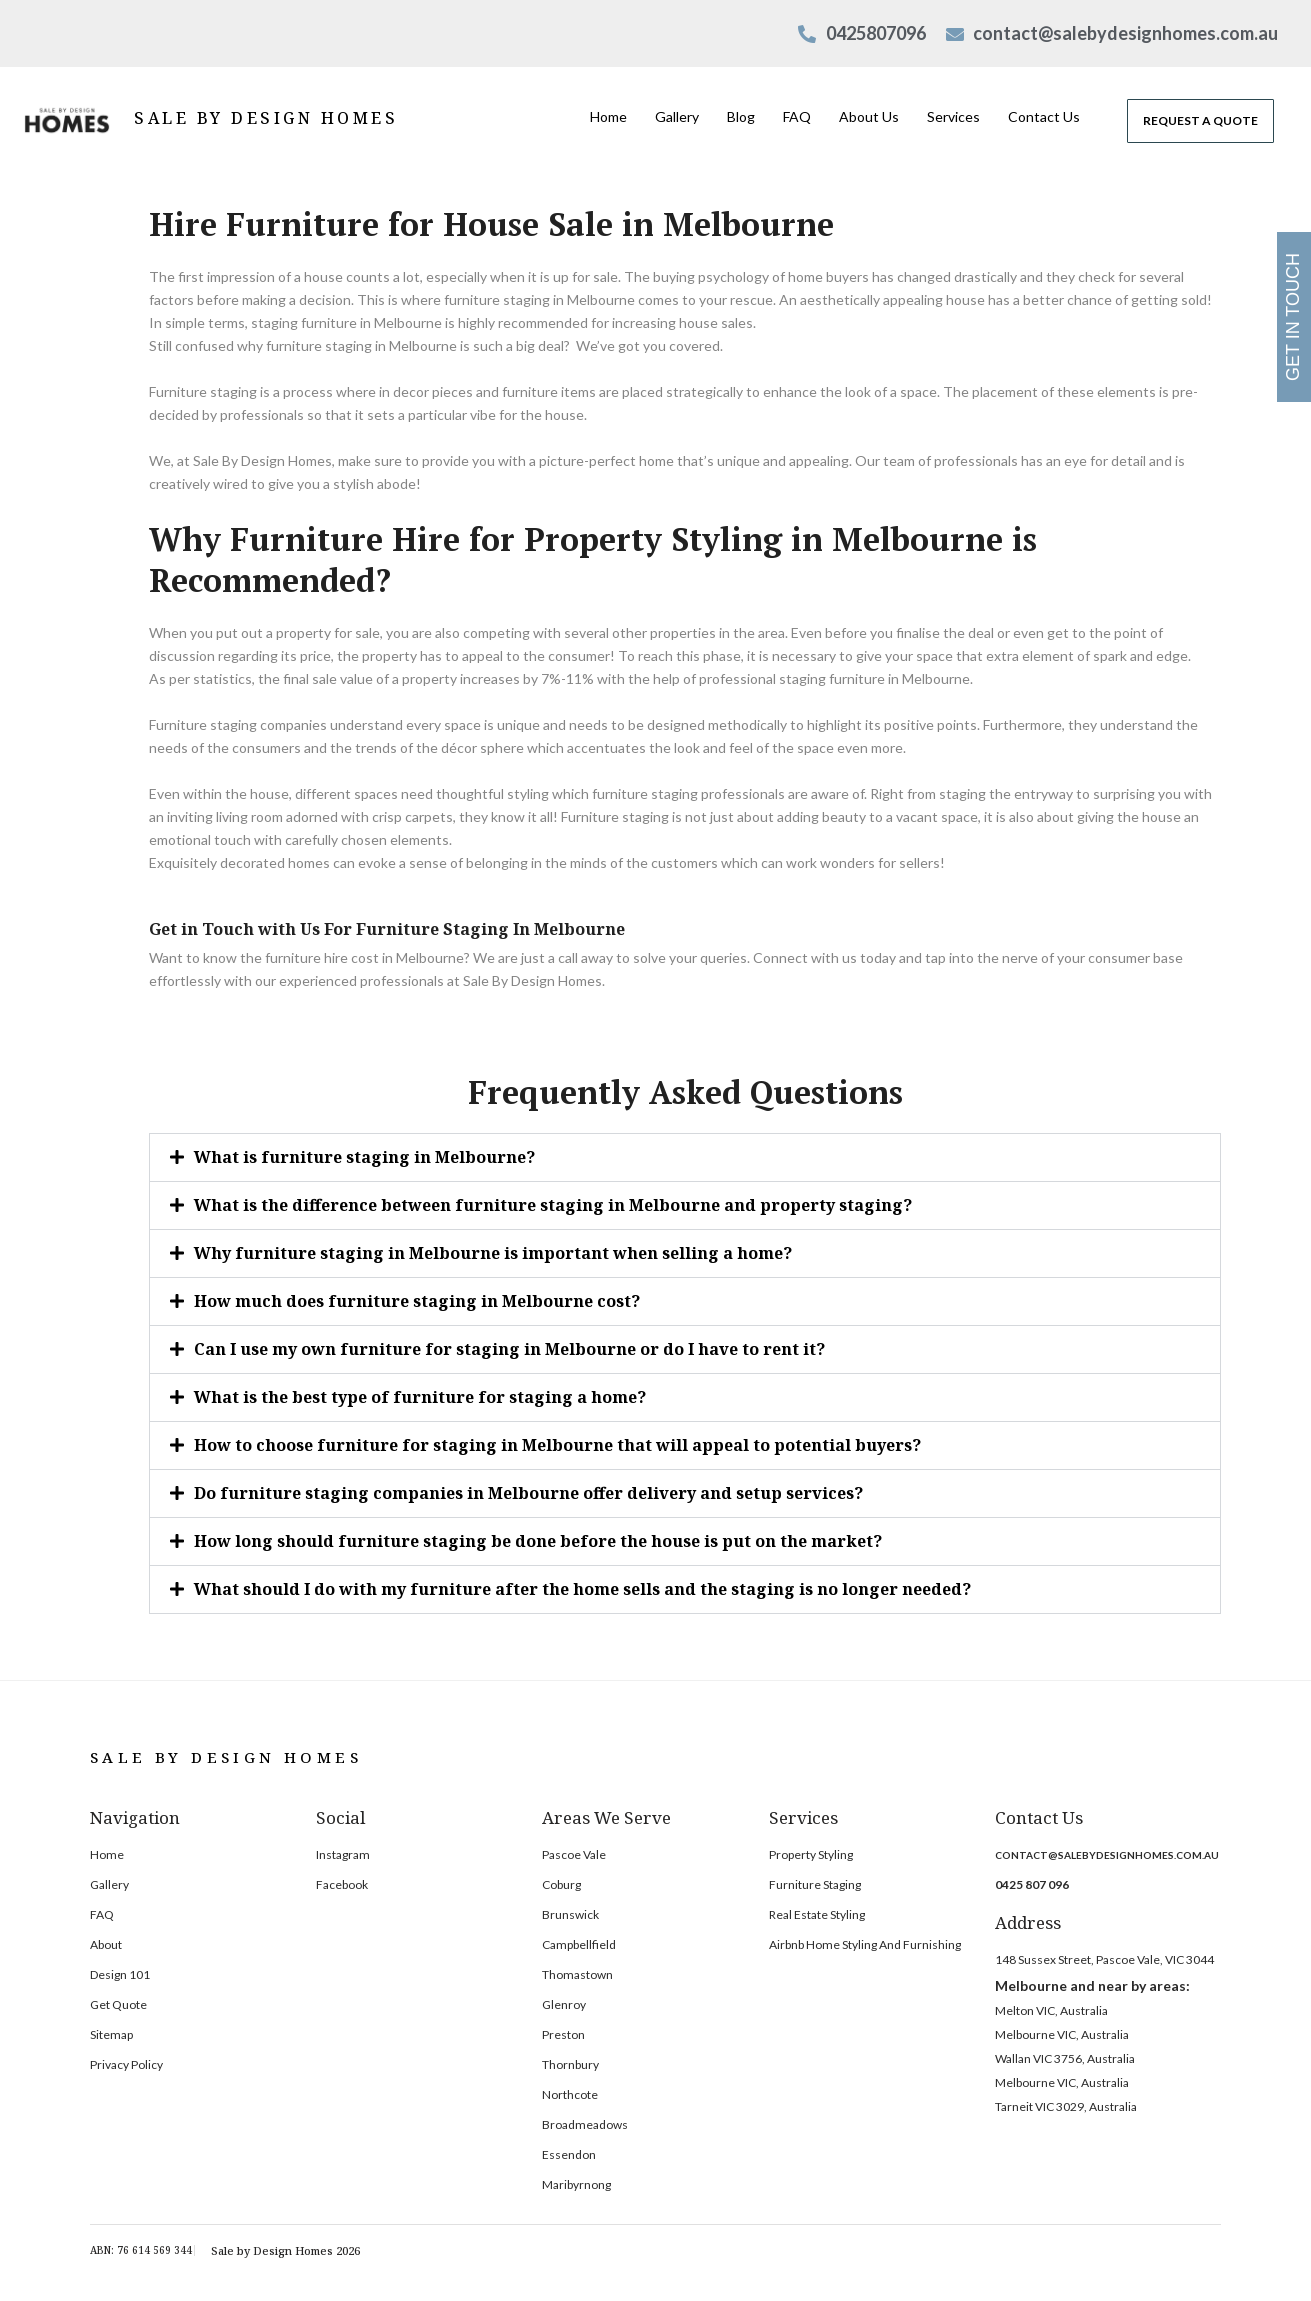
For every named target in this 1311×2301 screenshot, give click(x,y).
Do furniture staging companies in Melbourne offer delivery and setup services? (528, 1493)
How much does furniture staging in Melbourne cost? (417, 1301)
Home (608, 116)
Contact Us (1044, 116)
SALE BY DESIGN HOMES (266, 118)
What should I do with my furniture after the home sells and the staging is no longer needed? (582, 1589)
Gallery (677, 116)
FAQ (797, 116)
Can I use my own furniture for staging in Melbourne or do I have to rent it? (509, 1349)
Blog (741, 116)
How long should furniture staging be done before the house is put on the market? (538, 1541)
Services (953, 116)
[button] (685, 1157)
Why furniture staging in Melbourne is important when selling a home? (493, 1253)
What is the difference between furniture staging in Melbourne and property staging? (553, 1205)
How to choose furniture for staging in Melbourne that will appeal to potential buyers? (557, 1445)
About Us (869, 116)
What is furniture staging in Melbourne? (364, 1157)
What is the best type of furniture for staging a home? (420, 1397)
